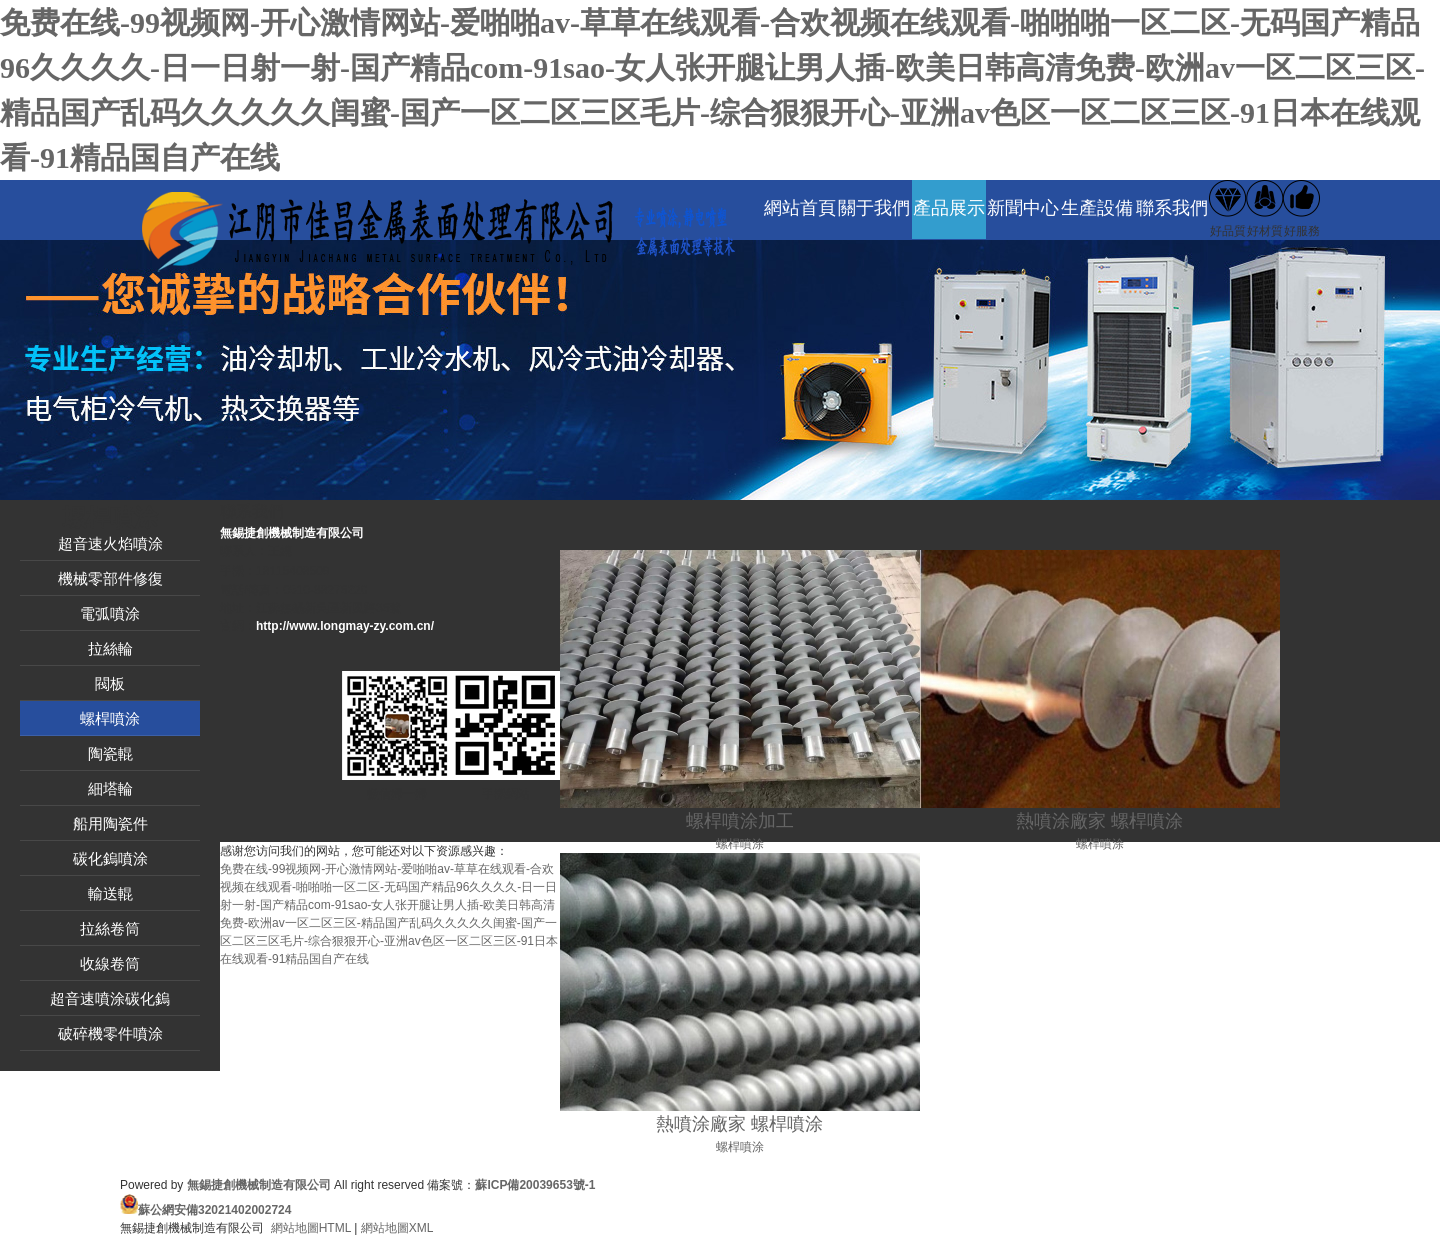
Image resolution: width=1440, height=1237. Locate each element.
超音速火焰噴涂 (110, 543)
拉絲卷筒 (110, 928)
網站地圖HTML (311, 1228)
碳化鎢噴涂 (110, 858)
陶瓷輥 (110, 753)
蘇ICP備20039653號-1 (535, 1185)
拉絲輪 (110, 648)
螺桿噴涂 (110, 718)
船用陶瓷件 (110, 823)
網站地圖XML (397, 1228)
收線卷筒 (110, 963)
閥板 (110, 683)
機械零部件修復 (110, 578)
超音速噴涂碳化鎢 (110, 998)
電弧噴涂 (110, 613)
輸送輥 (110, 893)
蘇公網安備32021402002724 (214, 1210)
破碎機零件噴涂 (110, 1033)
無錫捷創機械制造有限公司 (259, 1185)
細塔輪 (110, 788)
